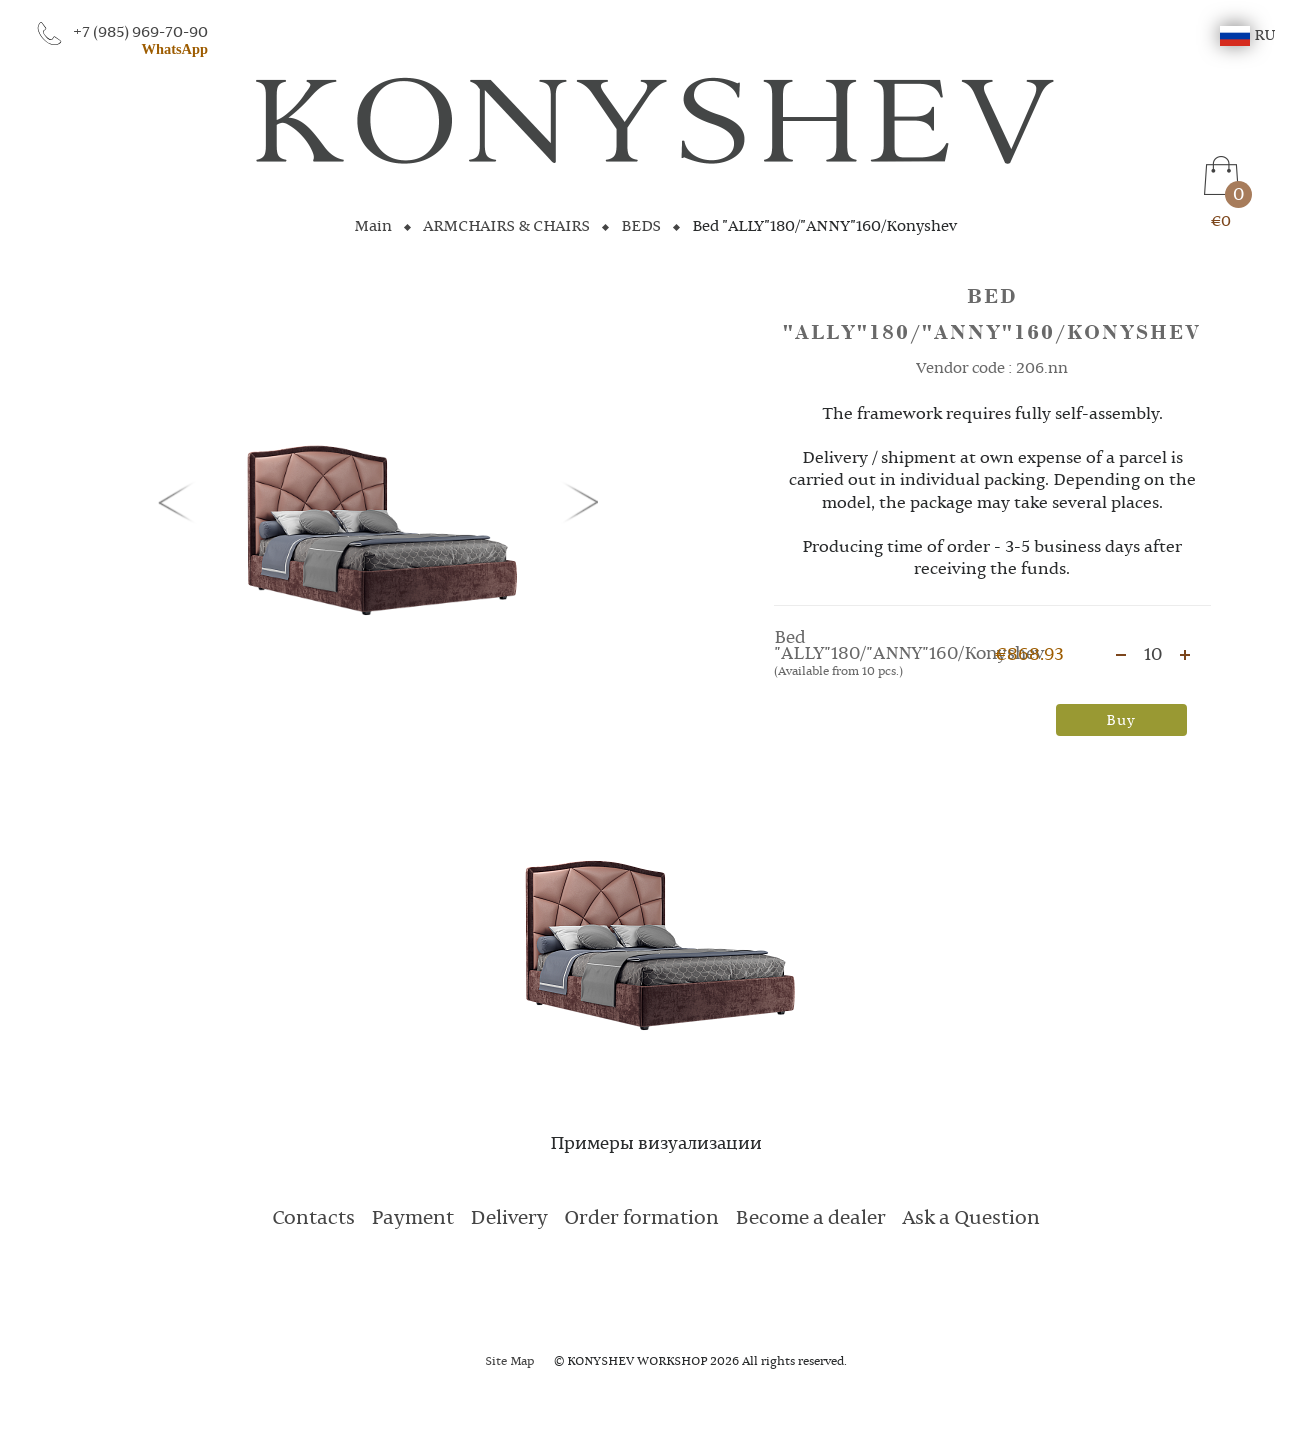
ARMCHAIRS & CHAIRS (506, 227)
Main (373, 227)
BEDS (641, 227)
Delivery (509, 1219)
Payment (412, 1219)
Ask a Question (971, 1219)
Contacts (313, 1219)
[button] (180, 501)
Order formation (641, 1219)
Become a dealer (810, 1219)
